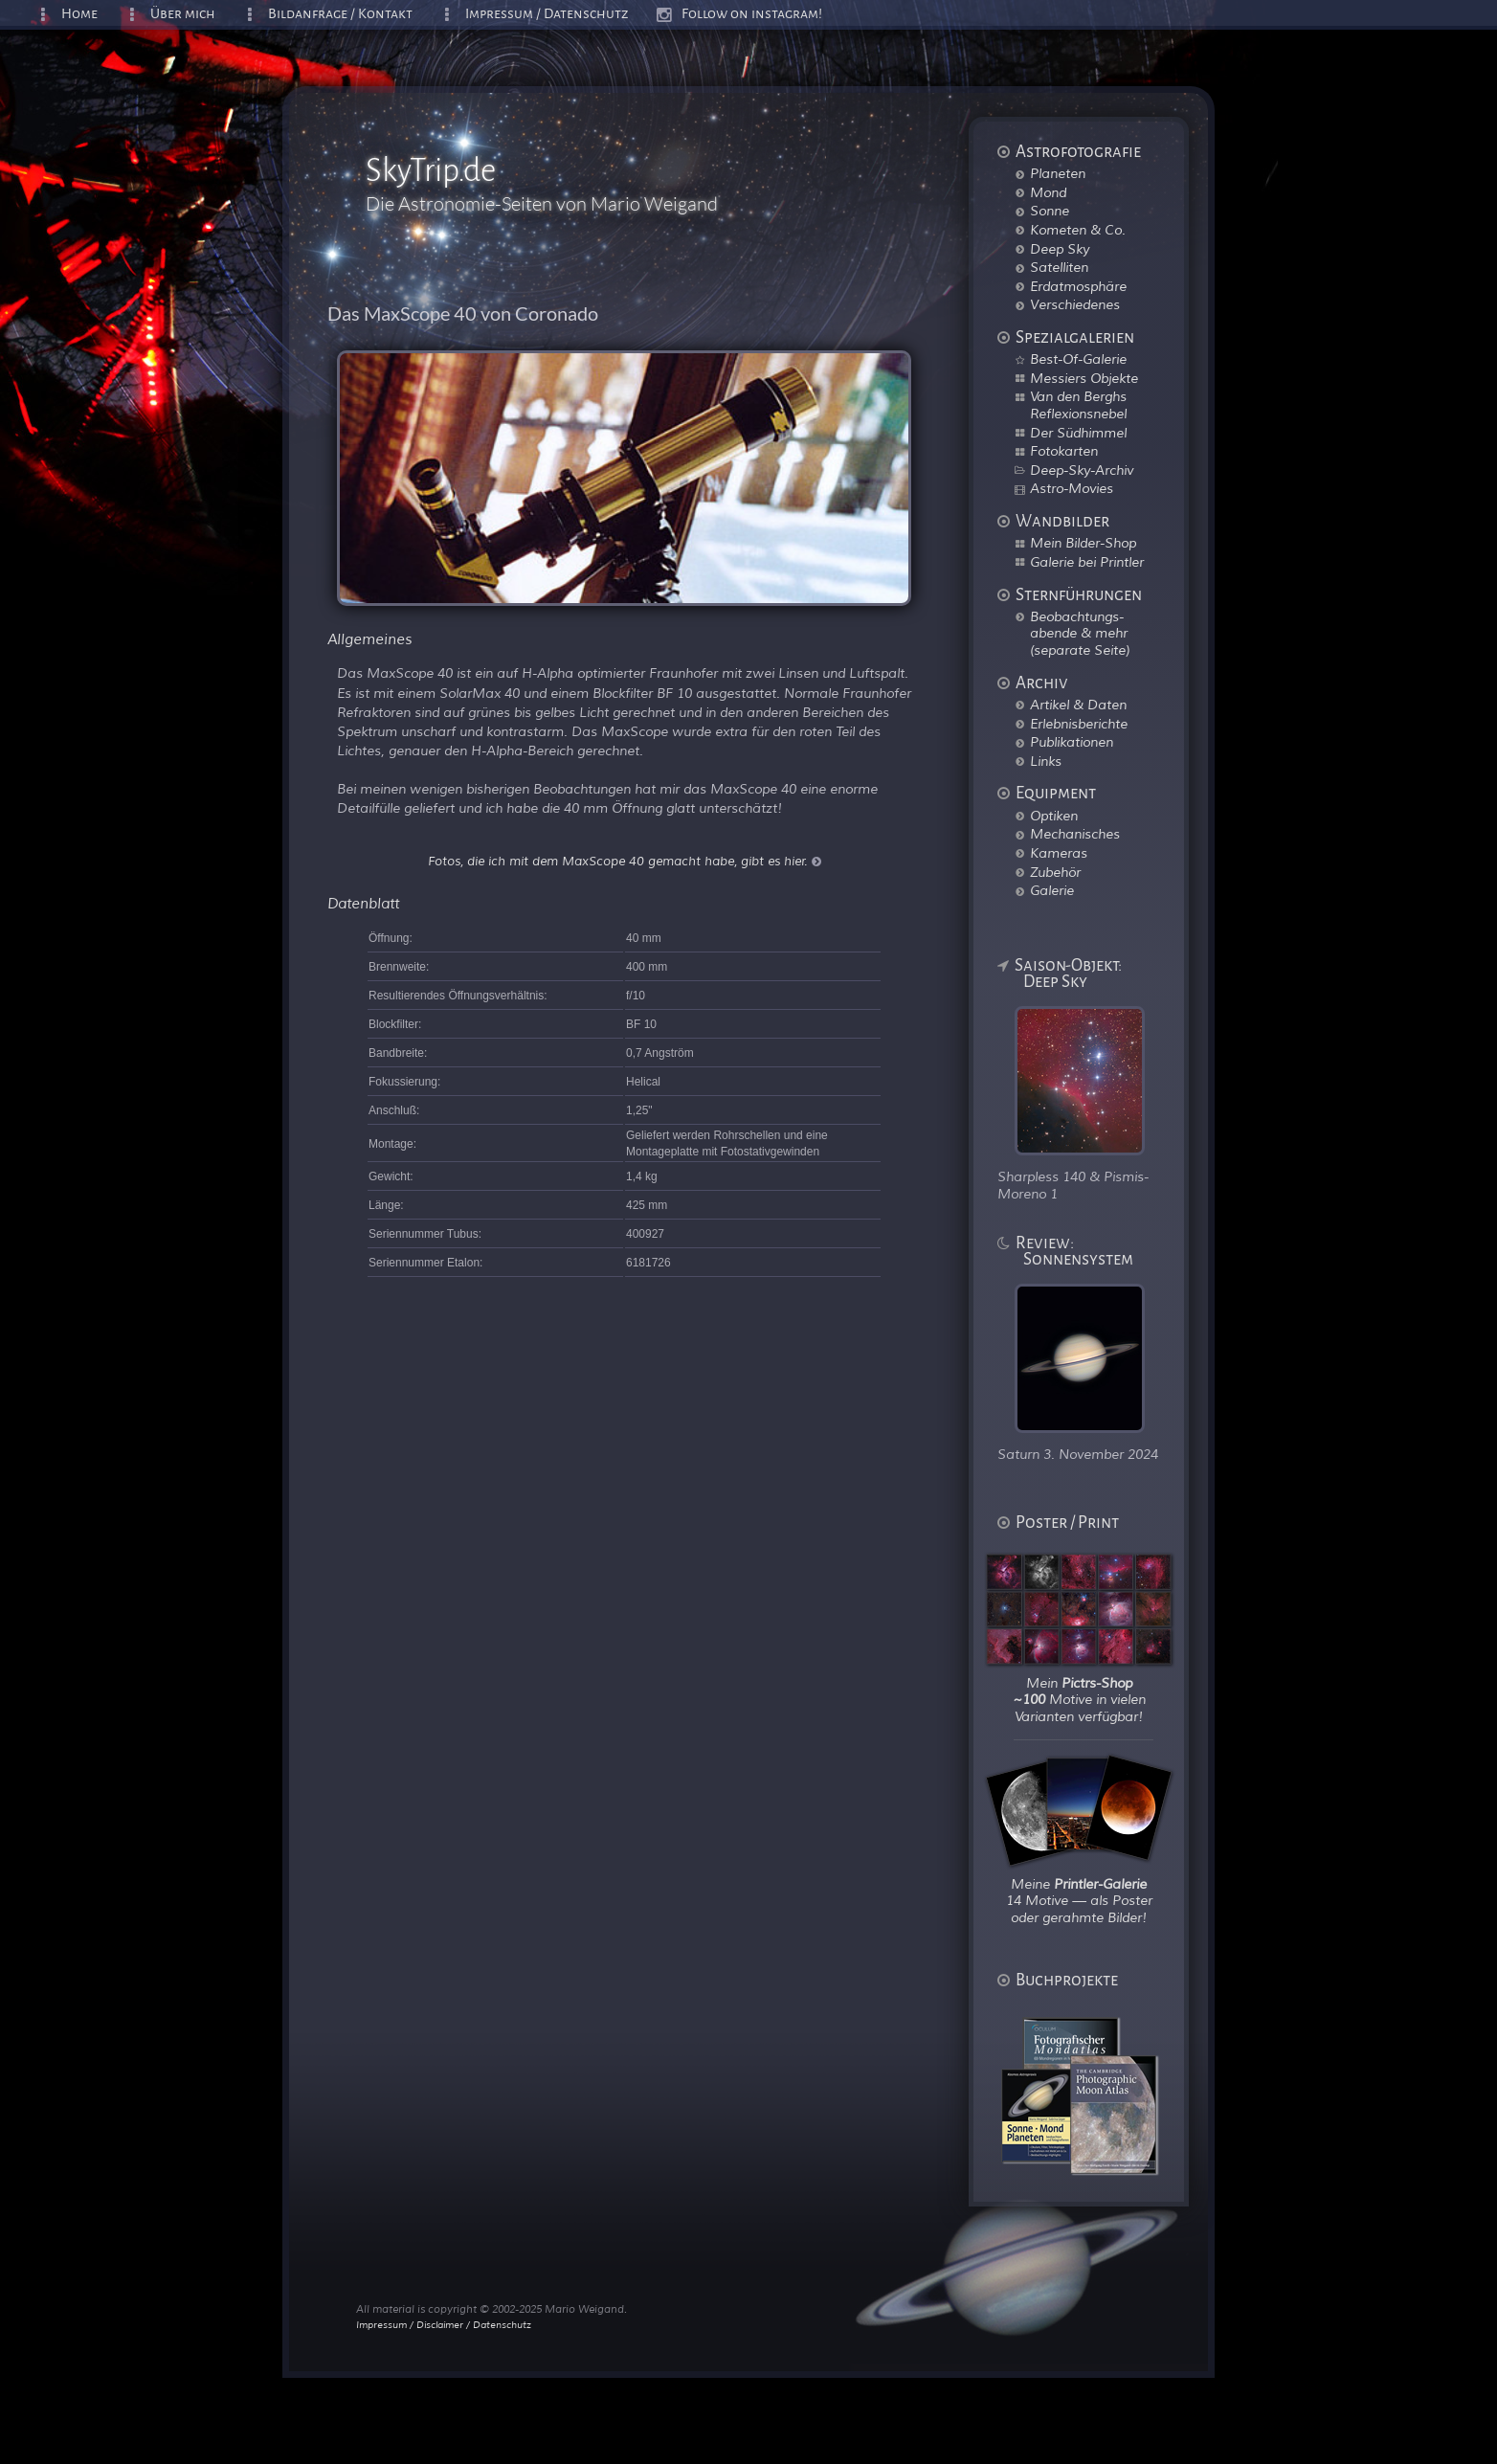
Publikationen (1071, 741)
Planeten (1057, 173)
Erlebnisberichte (1079, 723)
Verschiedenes (1075, 304)
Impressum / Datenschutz (547, 14)
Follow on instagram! (751, 14)
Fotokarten (1064, 450)
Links (1045, 761)
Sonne (1049, 210)
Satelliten (1059, 267)
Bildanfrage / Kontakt (340, 14)
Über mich (182, 14)
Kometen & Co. (1078, 229)
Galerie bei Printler (1087, 562)
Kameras (1058, 853)
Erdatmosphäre (1078, 286)
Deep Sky (1059, 249)
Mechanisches (1075, 833)
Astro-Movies (1071, 488)
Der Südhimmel (1078, 432)
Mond (1048, 192)
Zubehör (1055, 872)
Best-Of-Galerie (1078, 359)
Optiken (1054, 815)
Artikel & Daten (1078, 704)
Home (79, 14)
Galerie (1052, 890)
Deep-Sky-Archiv (1081, 470)
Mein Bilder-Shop (1083, 542)
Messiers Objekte (1084, 378)
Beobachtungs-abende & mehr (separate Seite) (1079, 633)
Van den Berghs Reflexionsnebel (1078, 405)
